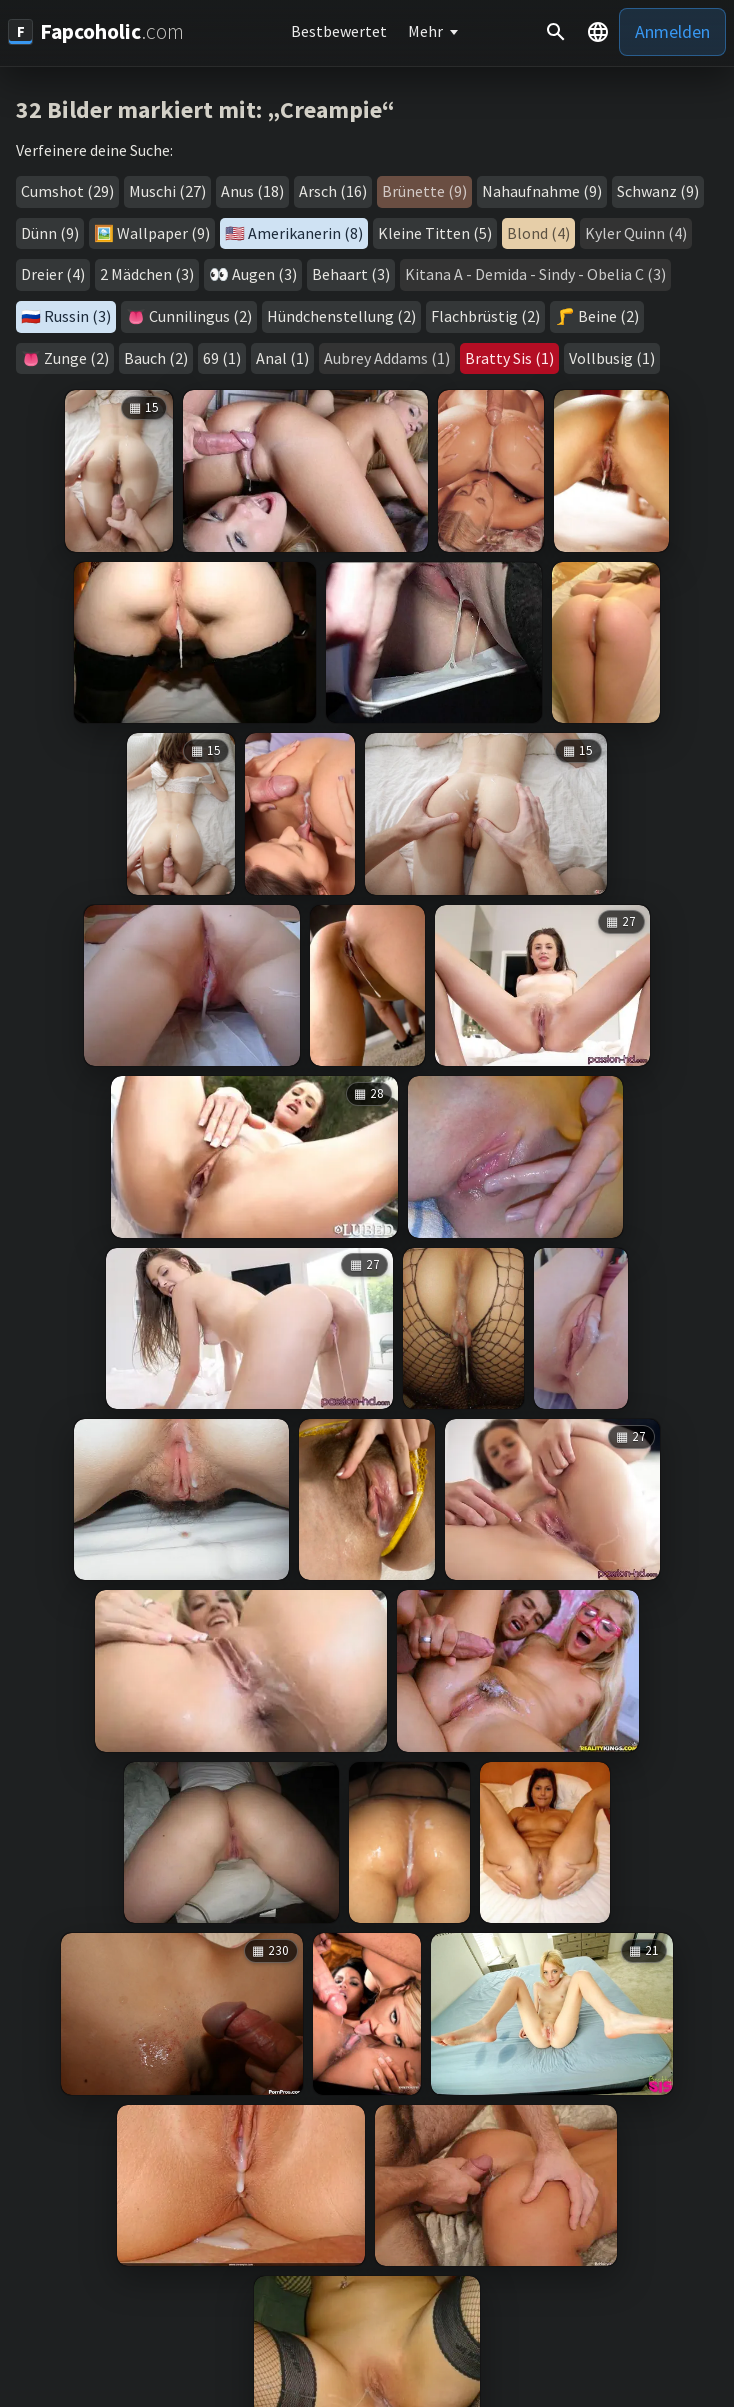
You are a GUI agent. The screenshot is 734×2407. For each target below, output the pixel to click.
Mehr (425, 31)
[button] (598, 32)
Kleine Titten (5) (435, 233)
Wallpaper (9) (163, 233)
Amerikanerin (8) (305, 233)
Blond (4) (538, 233)
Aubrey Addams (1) (387, 358)
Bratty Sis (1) (509, 358)
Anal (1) (282, 358)
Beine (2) (608, 316)
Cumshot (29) (67, 191)
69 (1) (222, 358)
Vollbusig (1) (612, 358)
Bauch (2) (156, 358)
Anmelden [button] (672, 31)
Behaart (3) (351, 274)
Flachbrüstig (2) (485, 316)
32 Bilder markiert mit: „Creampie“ (205, 109)
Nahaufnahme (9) (542, 191)
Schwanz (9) (658, 191)
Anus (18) (252, 191)
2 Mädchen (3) (147, 274)
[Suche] (556, 32)
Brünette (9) (424, 191)
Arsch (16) (333, 191)
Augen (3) (264, 274)
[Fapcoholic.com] (96, 31)
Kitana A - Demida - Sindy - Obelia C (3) (535, 274)
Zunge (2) (76, 358)
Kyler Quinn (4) (636, 233)
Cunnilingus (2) (200, 316)
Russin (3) (77, 316)
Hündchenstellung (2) (341, 316)
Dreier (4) (53, 274)
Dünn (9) (50, 233)
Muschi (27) (167, 191)
